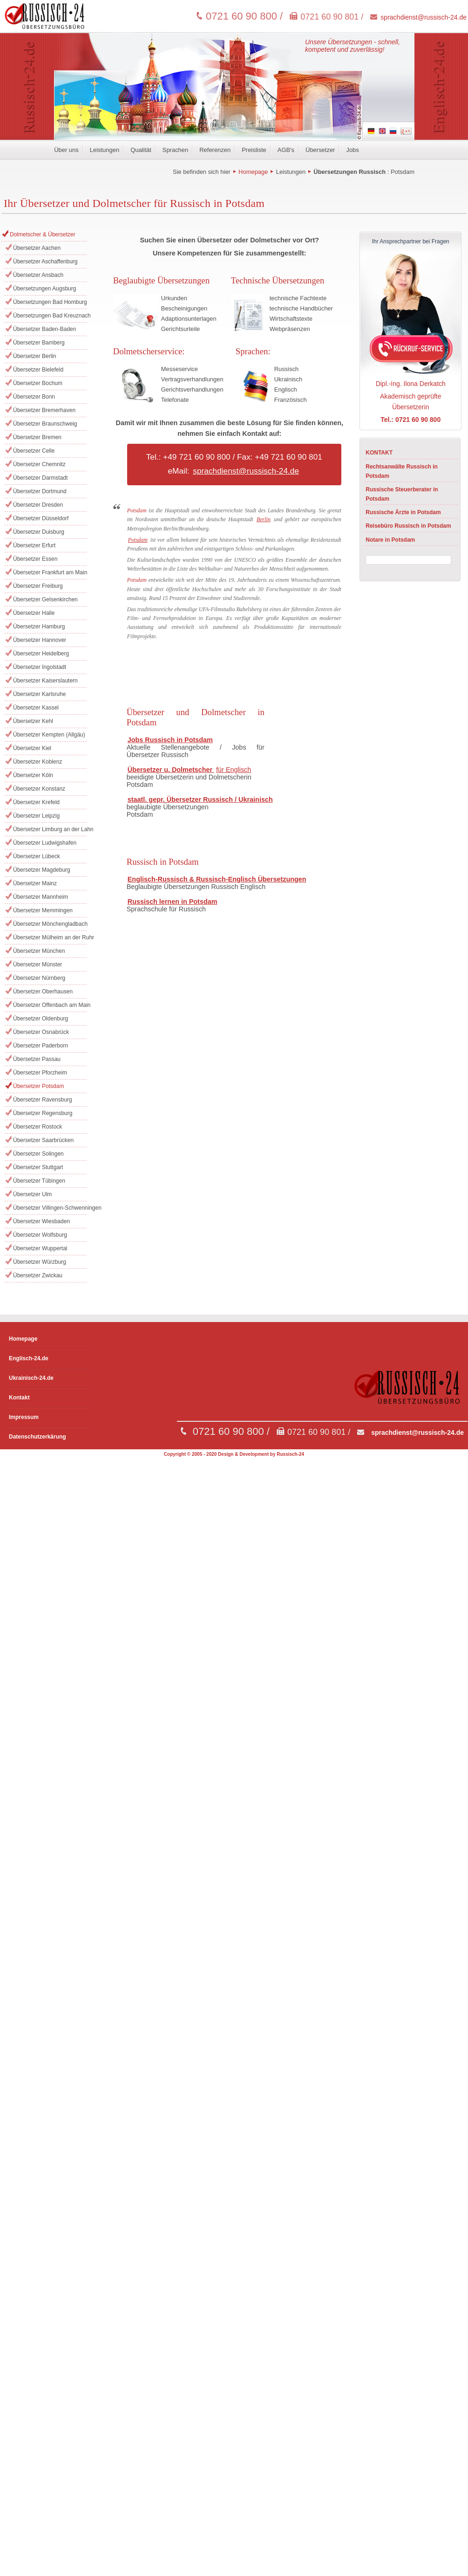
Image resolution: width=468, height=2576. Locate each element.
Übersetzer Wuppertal (40, 1248)
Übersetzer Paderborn (40, 1045)
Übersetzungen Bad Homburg (50, 302)
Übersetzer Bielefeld (38, 369)
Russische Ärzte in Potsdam (403, 512)
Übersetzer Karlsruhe (39, 694)
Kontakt (19, 1397)
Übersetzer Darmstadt (40, 478)
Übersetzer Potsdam (38, 1086)
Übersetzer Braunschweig (45, 423)
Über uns (66, 149)
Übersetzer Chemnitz (39, 464)
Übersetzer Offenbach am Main (50, 1005)
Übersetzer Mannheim (40, 897)
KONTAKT (379, 452)
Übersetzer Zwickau (37, 1275)
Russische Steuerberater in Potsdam (402, 494)
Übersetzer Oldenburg (40, 1018)
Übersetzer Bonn (34, 396)
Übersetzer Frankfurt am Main (50, 572)
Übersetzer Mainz (35, 883)
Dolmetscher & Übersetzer (42, 234)
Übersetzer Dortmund (40, 491)
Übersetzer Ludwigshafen (44, 843)
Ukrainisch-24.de (31, 1378)
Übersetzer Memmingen (43, 910)
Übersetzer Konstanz (39, 788)
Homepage (253, 171)
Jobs (352, 149)
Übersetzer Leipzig (36, 816)
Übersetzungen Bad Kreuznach (50, 315)
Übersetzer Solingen (38, 1153)
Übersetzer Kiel (32, 748)
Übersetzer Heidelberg (41, 653)
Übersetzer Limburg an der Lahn (50, 829)
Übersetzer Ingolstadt (39, 667)
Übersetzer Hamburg (39, 626)
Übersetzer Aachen (37, 248)
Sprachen (175, 149)
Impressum (24, 1417)
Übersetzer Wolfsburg (40, 1235)
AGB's (286, 149)
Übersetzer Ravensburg (42, 1099)
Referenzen (215, 149)
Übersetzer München (39, 951)
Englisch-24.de (28, 1358)
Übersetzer (320, 149)
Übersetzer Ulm (32, 1194)
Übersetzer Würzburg (39, 1262)
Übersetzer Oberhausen (43, 991)
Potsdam (402, 171)
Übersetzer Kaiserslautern (45, 680)
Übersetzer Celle (33, 451)
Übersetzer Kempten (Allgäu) (49, 734)
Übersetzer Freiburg (38, 586)
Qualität (140, 149)
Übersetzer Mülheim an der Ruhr (50, 937)
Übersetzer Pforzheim (40, 1072)
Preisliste (254, 149)
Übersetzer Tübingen (39, 1181)
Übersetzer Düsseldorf (40, 518)
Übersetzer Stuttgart (38, 1167)
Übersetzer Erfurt (34, 545)
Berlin (264, 519)
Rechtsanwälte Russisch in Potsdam (402, 471)
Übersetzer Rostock (37, 1126)
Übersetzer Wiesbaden (41, 1221)
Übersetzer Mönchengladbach (50, 924)
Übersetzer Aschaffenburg (45, 261)
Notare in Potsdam (390, 540)
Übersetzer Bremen (37, 437)
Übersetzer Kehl (33, 721)
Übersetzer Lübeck (36, 856)
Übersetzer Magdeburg (41, 870)
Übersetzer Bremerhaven (44, 410)
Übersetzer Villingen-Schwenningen (50, 1208)
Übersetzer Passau (37, 1059)
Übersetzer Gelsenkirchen (45, 599)
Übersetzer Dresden (38, 505)
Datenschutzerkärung (37, 1436)
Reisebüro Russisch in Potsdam (408, 526)
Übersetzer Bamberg (39, 342)
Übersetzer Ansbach (38, 275)
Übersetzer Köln (33, 775)
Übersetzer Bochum (37, 383)
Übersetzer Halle (33, 613)
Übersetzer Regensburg (42, 1113)
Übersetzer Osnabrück (41, 1032)
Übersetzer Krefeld (36, 802)
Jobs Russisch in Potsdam (170, 740)
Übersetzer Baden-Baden (44, 329)
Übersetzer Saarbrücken (43, 1140)
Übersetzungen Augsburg (44, 288)
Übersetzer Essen (35, 559)
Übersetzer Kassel (36, 707)
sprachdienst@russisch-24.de (423, 17)
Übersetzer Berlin (34, 356)
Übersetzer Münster (37, 964)
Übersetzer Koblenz (37, 761)
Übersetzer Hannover (39, 640)
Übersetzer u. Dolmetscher (171, 769)
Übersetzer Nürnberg (39, 978)
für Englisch (233, 769)
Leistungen (104, 149)
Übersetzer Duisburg (38, 532)
